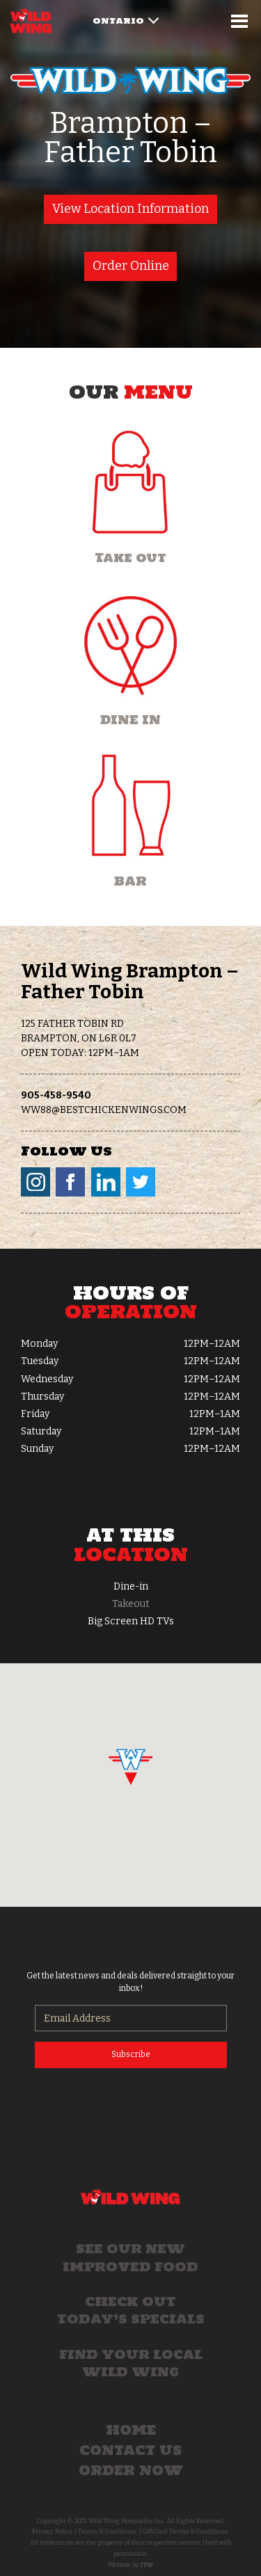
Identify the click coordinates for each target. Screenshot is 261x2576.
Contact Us (130, 2450)
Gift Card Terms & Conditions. (186, 2531)
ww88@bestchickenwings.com (104, 1110)
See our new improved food (130, 2257)
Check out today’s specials (131, 2310)
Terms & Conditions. (108, 2531)
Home (131, 2429)
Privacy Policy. (52, 2531)
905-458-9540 (56, 1095)
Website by (130, 2564)
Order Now (131, 2470)
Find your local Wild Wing (131, 2363)
